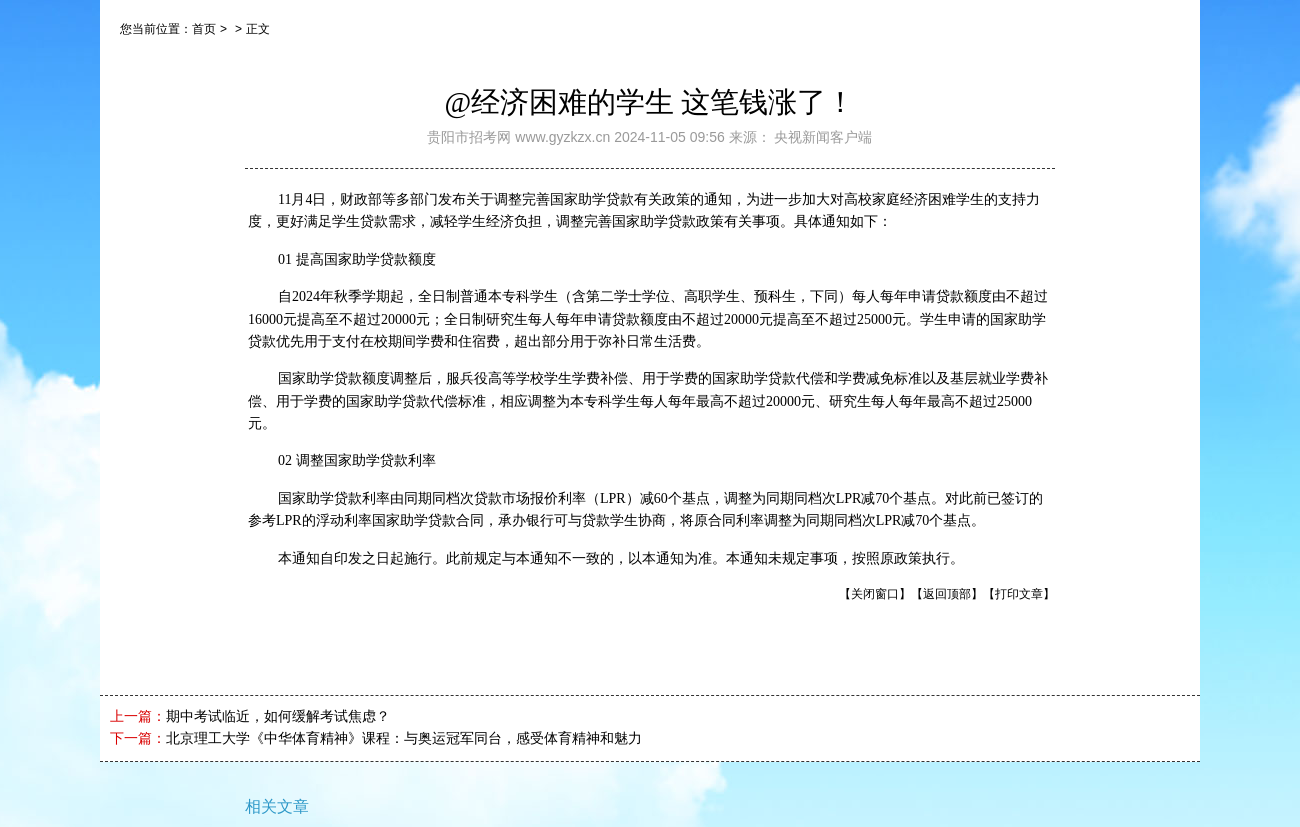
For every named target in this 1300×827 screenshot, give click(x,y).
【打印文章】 (1019, 594)
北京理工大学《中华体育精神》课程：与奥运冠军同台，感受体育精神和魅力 (404, 738)
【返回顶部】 (947, 594)
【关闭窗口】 (875, 594)
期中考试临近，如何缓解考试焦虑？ (278, 716)
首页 (204, 29)
